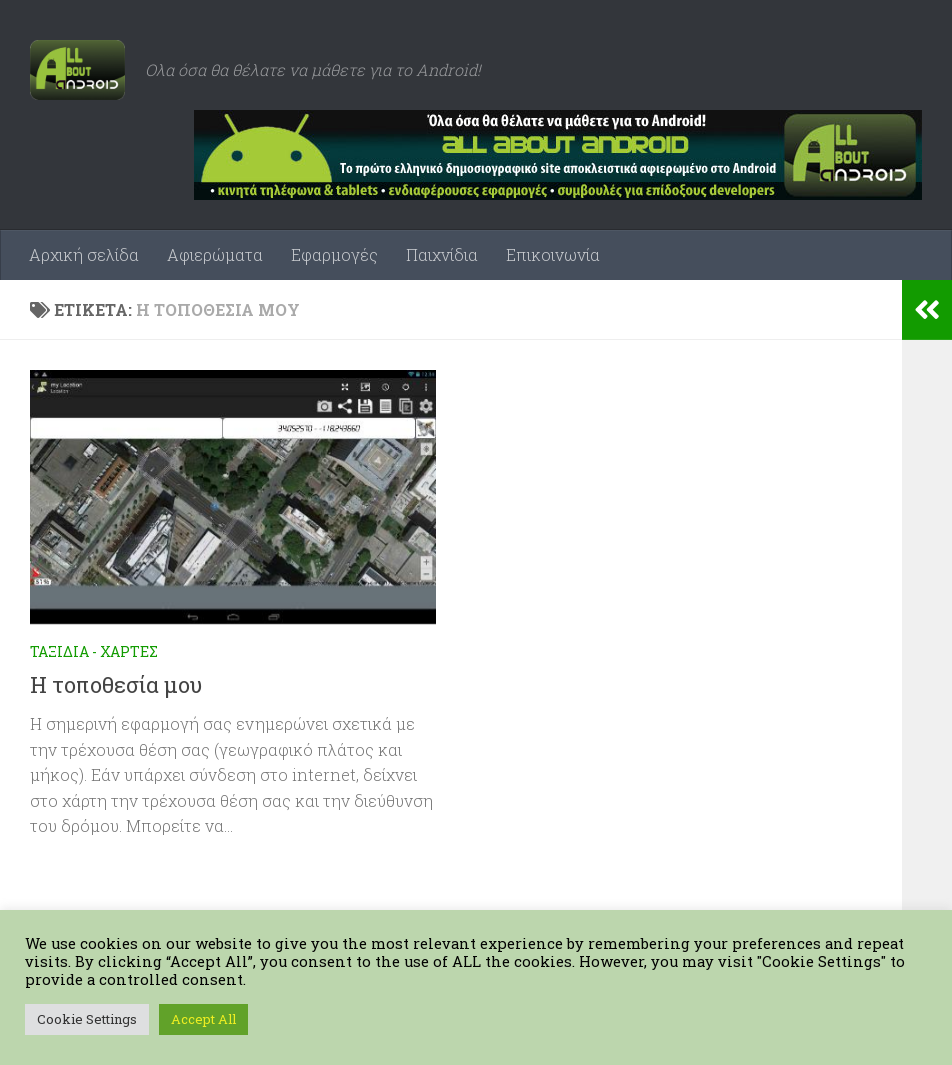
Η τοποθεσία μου (116, 684)
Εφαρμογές (334, 254)
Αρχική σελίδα (84, 254)
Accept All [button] (203, 1019)
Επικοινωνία (553, 254)
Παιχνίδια (442, 254)
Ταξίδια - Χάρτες (94, 651)
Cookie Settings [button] (87, 1019)
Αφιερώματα (215, 254)
